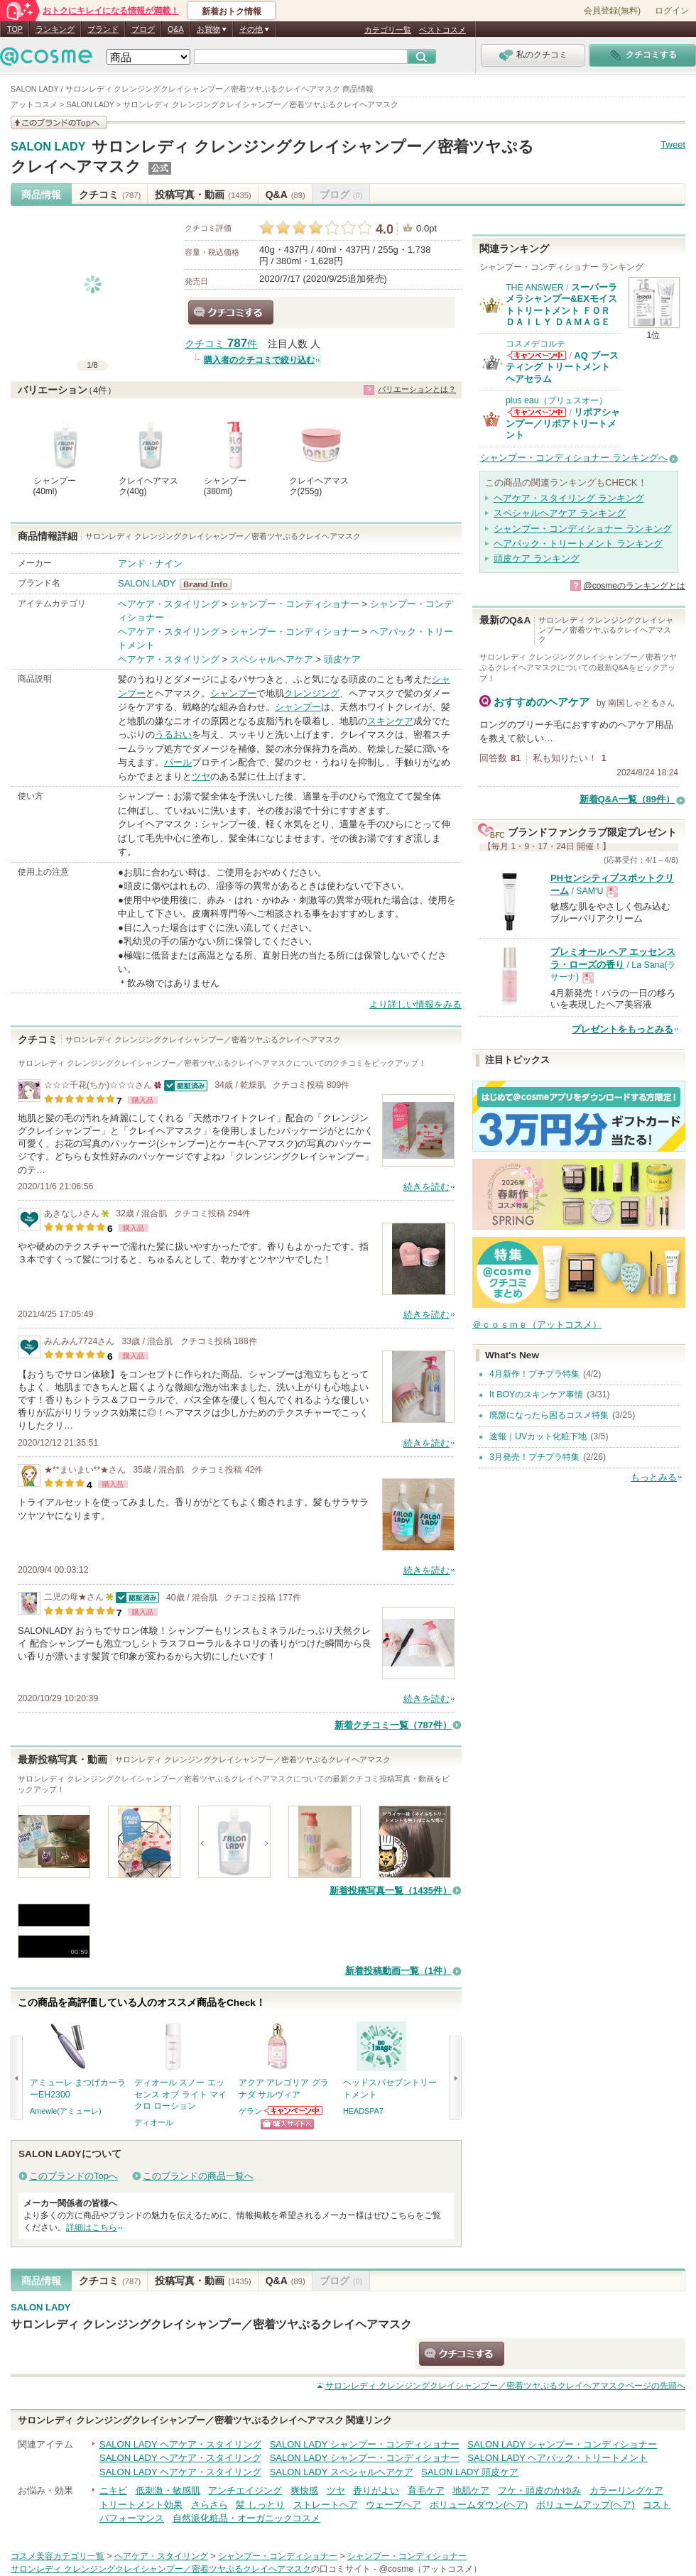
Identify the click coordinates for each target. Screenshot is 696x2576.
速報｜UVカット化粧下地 (538, 1436)
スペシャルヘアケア (271, 659)
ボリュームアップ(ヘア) (585, 2504)
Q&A (176, 29)
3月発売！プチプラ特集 (534, 1457)
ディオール (153, 2122)
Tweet (672, 144)
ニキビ (113, 2490)
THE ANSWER (535, 288)
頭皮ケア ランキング (537, 558)
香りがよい (376, 2490)
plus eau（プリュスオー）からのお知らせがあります (537, 412)
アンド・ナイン (150, 563)
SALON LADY (48, 147)
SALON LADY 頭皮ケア (469, 2472)
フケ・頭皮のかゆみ (539, 2490)
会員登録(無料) (612, 11)
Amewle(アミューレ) (66, 2111)
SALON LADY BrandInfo (210, 584)
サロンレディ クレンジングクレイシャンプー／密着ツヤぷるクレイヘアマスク (211, 2324)
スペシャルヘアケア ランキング (560, 513)
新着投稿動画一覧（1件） (398, 1970)
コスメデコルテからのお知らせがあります (537, 355)
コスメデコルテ (535, 344)
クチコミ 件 (221, 344)
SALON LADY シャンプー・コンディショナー (365, 2444)
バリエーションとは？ (417, 389)
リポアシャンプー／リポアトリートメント (563, 424)
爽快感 (304, 2490)
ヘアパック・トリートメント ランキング (578, 543)
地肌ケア (470, 2490)
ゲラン (250, 2111)
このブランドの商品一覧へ (198, 2176)
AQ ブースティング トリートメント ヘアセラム (562, 367)
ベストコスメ (442, 30)
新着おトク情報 (231, 11)
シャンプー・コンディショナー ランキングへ (574, 457)
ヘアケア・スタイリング (168, 604)
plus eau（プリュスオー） (556, 400)
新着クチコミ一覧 (393, 1725)
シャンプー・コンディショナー (294, 604)
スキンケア (390, 721)
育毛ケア (426, 2490)
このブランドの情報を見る (59, 122)
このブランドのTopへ (73, 2176)
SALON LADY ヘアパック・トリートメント (557, 2457)
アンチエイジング (245, 2490)
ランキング (55, 29)
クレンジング (311, 693)
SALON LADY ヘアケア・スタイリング (180, 2444)
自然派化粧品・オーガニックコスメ (246, 2518)
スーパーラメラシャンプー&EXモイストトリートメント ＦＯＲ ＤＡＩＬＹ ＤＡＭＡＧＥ (561, 304)
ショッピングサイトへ (287, 2124)
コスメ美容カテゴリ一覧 (57, 2556)
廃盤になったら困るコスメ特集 (549, 1415)
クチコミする (230, 312)
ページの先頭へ (505, 2386)
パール (178, 762)
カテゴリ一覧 (387, 30)
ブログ (143, 29)
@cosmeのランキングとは (634, 586)
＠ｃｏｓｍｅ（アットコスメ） (537, 1324)
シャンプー (233, 693)
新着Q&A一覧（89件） (627, 799)
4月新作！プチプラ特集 (534, 1374)
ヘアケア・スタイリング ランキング (569, 498)
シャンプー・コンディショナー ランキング (583, 528)
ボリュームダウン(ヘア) (479, 2504)
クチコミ (110, 194)
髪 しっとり (260, 2504)
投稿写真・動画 (203, 194)
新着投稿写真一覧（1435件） (391, 1890)
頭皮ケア (342, 659)
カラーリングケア (626, 2490)
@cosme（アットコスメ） (430, 2569)
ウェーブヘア (393, 2504)
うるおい (173, 734)
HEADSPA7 (363, 2111)
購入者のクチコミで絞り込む (259, 360)
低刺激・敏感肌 (168, 2490)
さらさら (209, 2504)
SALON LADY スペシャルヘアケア (341, 2472)
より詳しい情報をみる (415, 1004)
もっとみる (654, 1477)
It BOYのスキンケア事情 (536, 1394)
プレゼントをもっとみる (622, 1029)
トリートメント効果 (141, 2504)
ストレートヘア (325, 2504)
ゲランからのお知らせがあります (294, 2110)
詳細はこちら (91, 2227)
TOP (15, 29)
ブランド (103, 29)
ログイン (672, 11)
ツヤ (201, 776)
